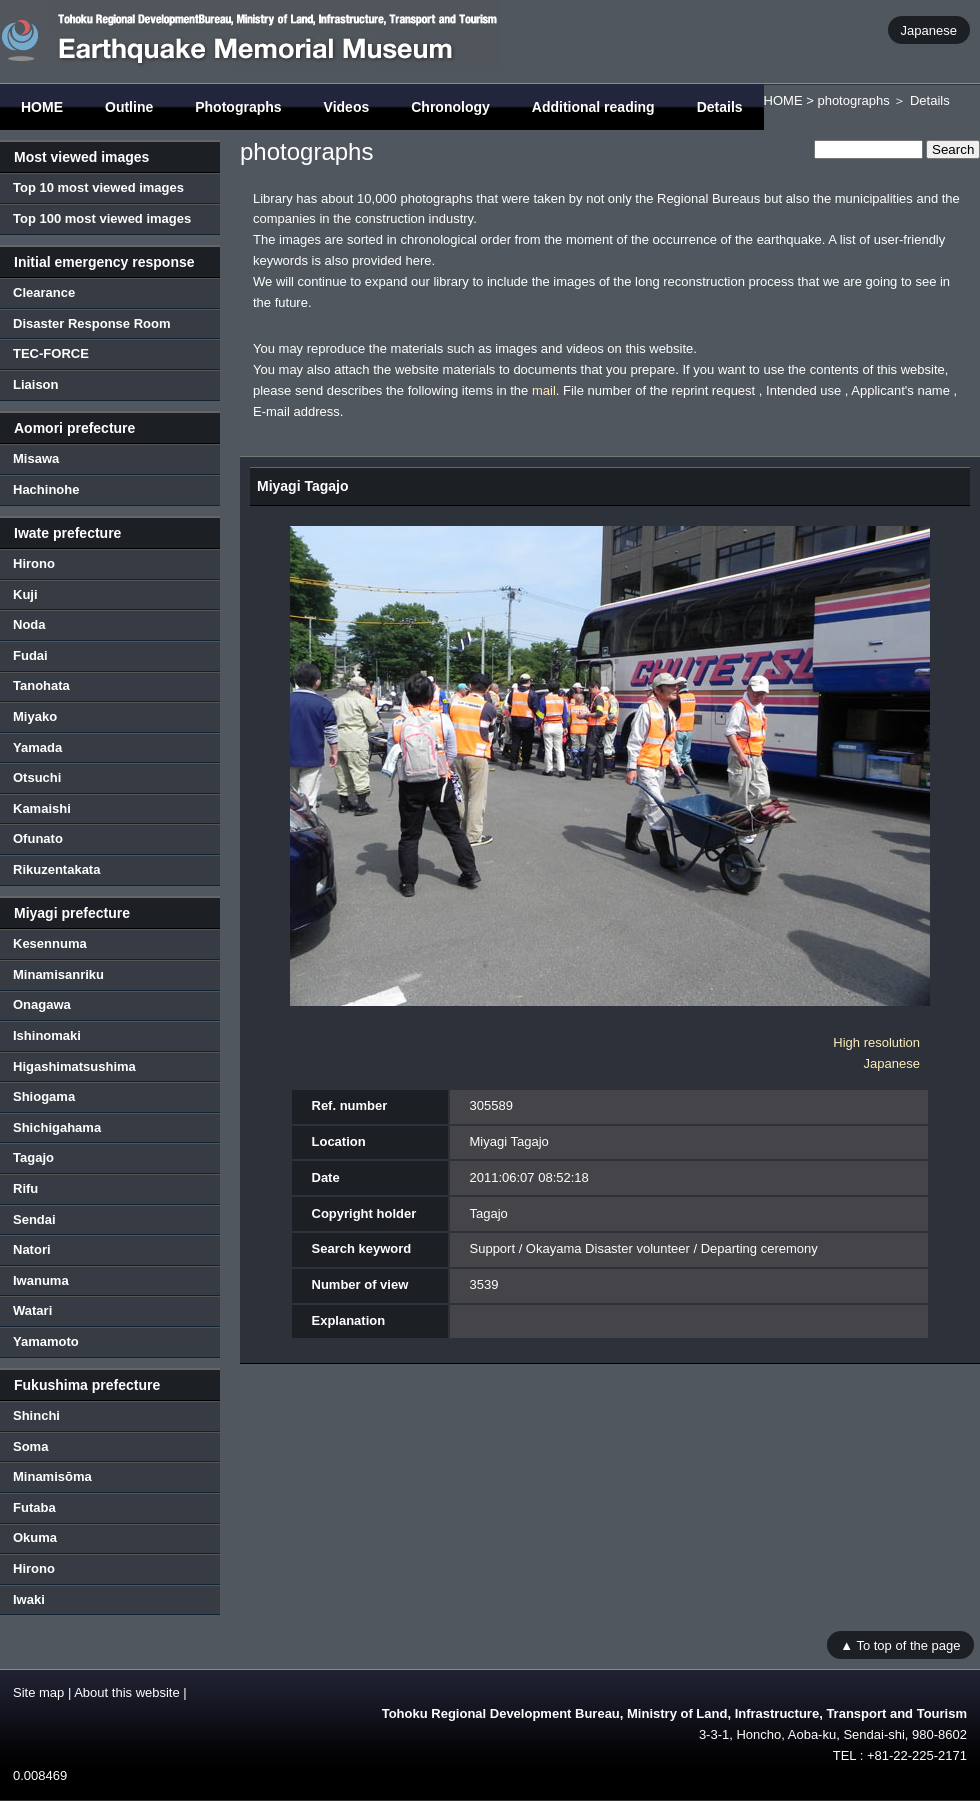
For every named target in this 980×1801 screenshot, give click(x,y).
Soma (30, 1446)
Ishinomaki (47, 1035)
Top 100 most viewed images (102, 218)
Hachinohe (46, 489)
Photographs (238, 107)
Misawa (36, 458)
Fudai (30, 655)
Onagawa (42, 1004)
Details (720, 107)
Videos (347, 107)
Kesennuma (50, 943)
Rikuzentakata (56, 869)
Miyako (35, 716)
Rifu (25, 1188)
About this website (127, 1692)
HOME (42, 107)
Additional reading (593, 107)
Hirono (34, 563)
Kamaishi (42, 808)
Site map (38, 1692)
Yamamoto (46, 1341)
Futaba (34, 1507)
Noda (29, 624)
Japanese (929, 29)
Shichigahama (57, 1127)
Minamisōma (52, 1476)
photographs (853, 100)
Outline (129, 107)
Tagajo (33, 1157)
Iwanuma (41, 1280)
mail (544, 390)
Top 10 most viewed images (98, 187)
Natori (32, 1249)
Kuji (25, 594)
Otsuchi (37, 777)
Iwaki (29, 1599)
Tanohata (41, 685)
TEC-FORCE (51, 353)
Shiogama (44, 1096)
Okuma (35, 1537)
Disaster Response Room (92, 323)
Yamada (37, 747)
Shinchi (36, 1415)
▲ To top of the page (900, 1644)
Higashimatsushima (74, 1066)
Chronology (450, 107)
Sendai (34, 1219)
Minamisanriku (58, 974)
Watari (32, 1310)
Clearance (44, 292)
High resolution (876, 1042)
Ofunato (38, 838)
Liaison (36, 384)
